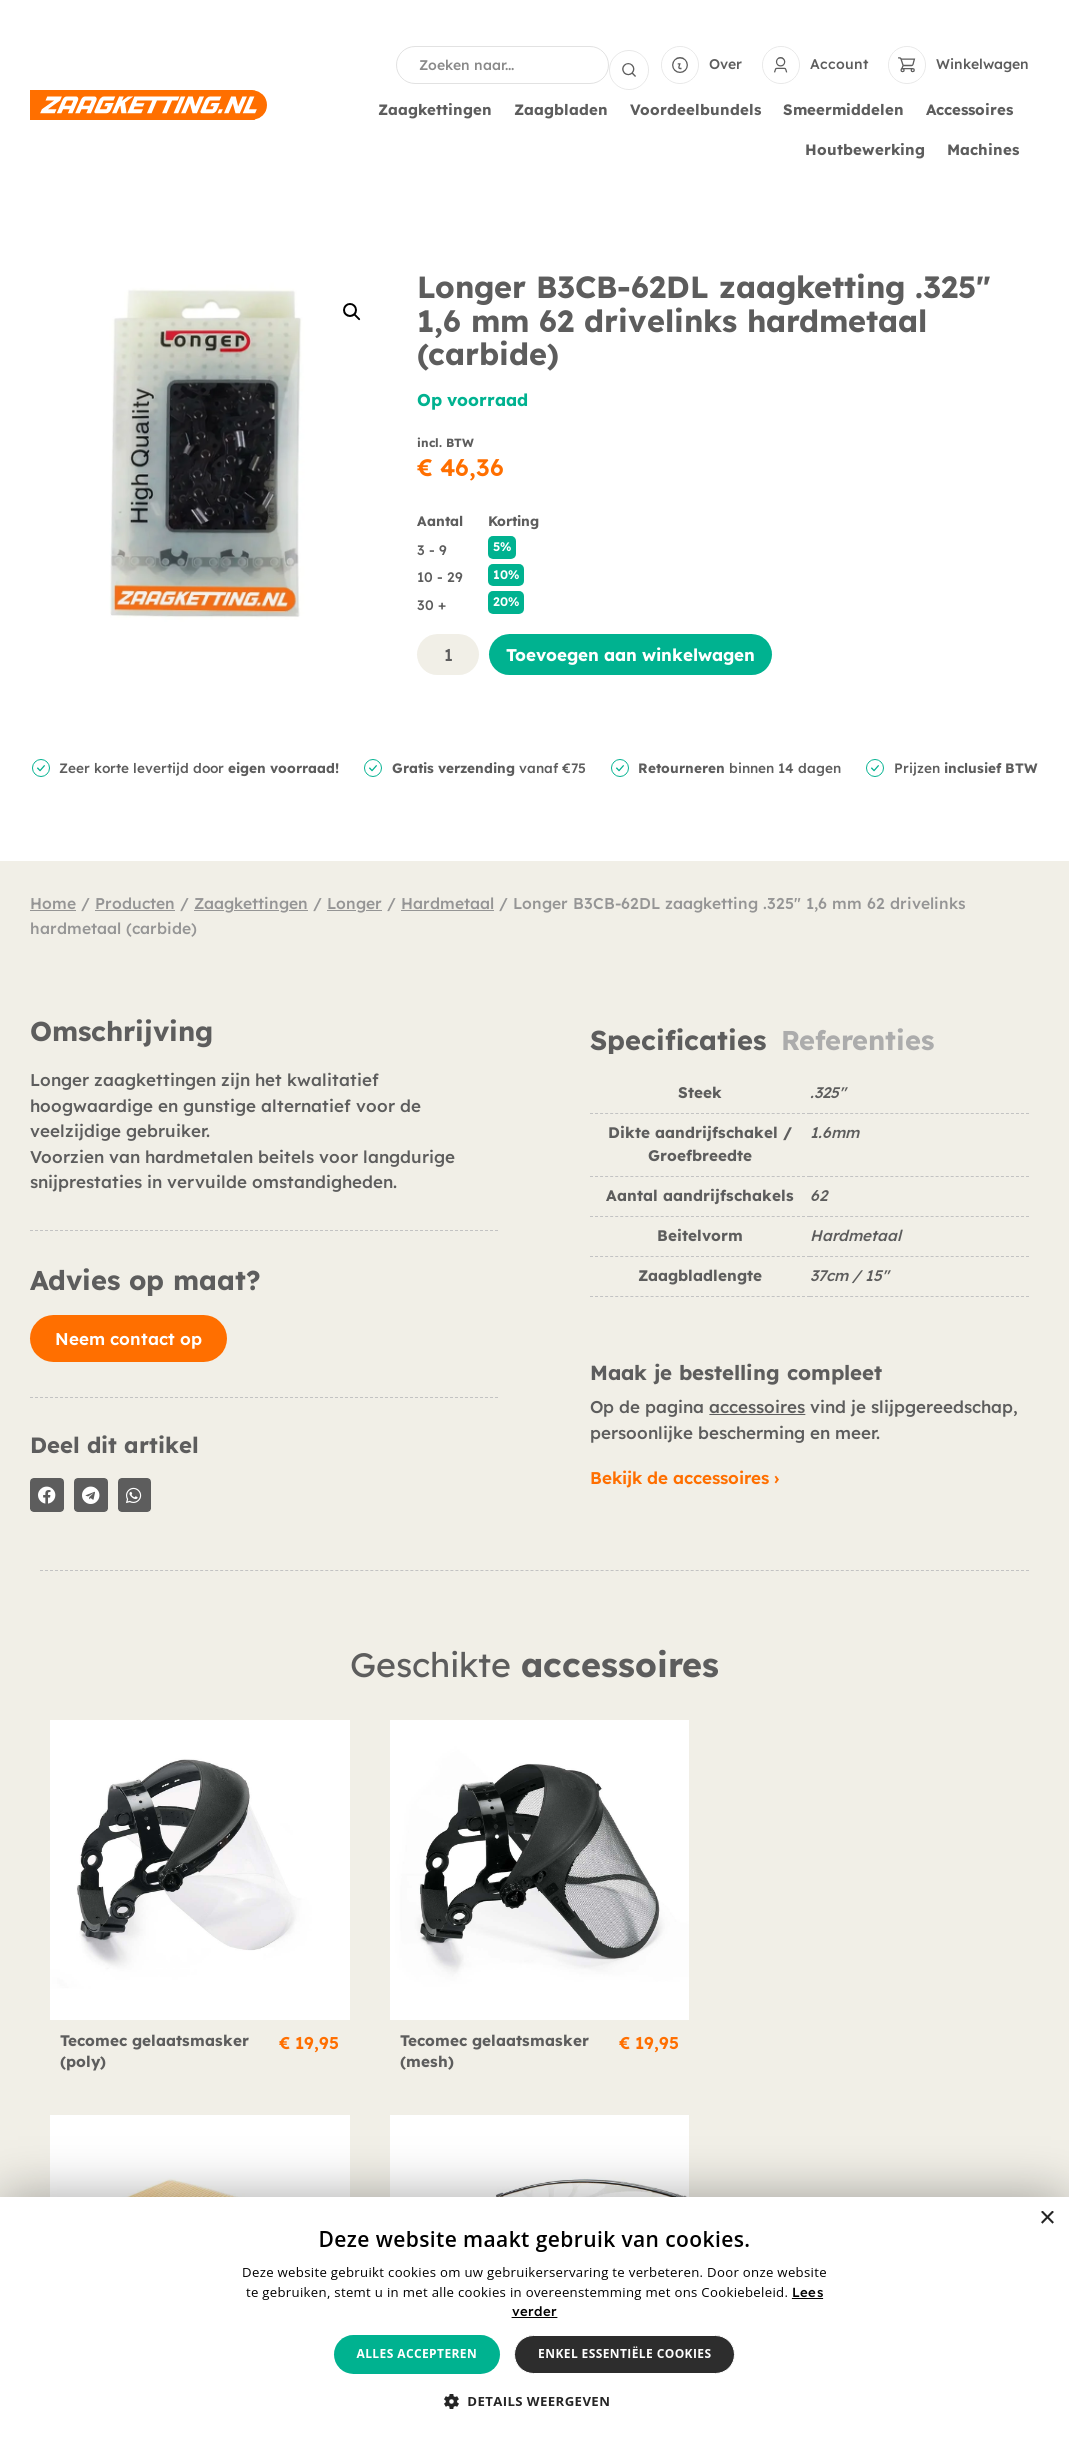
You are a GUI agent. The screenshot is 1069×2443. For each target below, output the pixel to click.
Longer (354, 901)
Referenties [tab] (857, 1038)
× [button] (1046, 2218)
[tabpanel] (809, 1195)
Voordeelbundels (700, 108)
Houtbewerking (870, 148)
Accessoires (974, 108)
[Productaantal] (448, 652)
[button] (352, 310)
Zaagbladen (566, 108)
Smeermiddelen (848, 108)
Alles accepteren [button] (417, 2353)
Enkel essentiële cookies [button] (624, 2353)
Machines (988, 148)
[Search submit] (629, 64)
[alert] (534, 2320)
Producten (135, 901)
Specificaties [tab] (678, 1038)
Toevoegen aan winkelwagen (630, 652)
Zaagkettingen (440, 108)
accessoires (757, 1404)
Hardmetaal (447, 901)
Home (53, 901)
